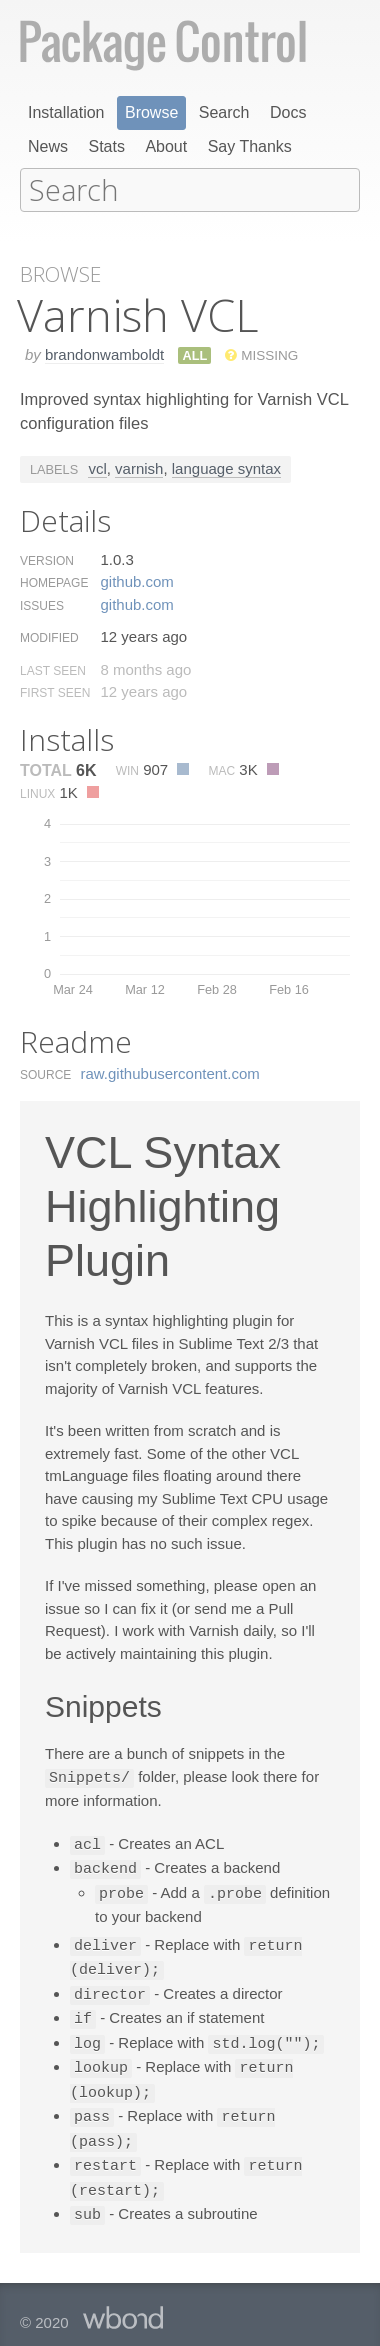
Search (224, 112)
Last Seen (53, 669)
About (166, 146)
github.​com (136, 579)
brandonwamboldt (104, 352)
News (48, 146)
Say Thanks (250, 146)
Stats (106, 146)
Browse (151, 112)
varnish (139, 466)
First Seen (55, 691)
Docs (288, 112)
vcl (97, 466)
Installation (66, 112)
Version (47, 559)
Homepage (54, 581)
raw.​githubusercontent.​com (170, 1071)
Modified (49, 636)
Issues (42, 604)
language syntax (226, 466)
